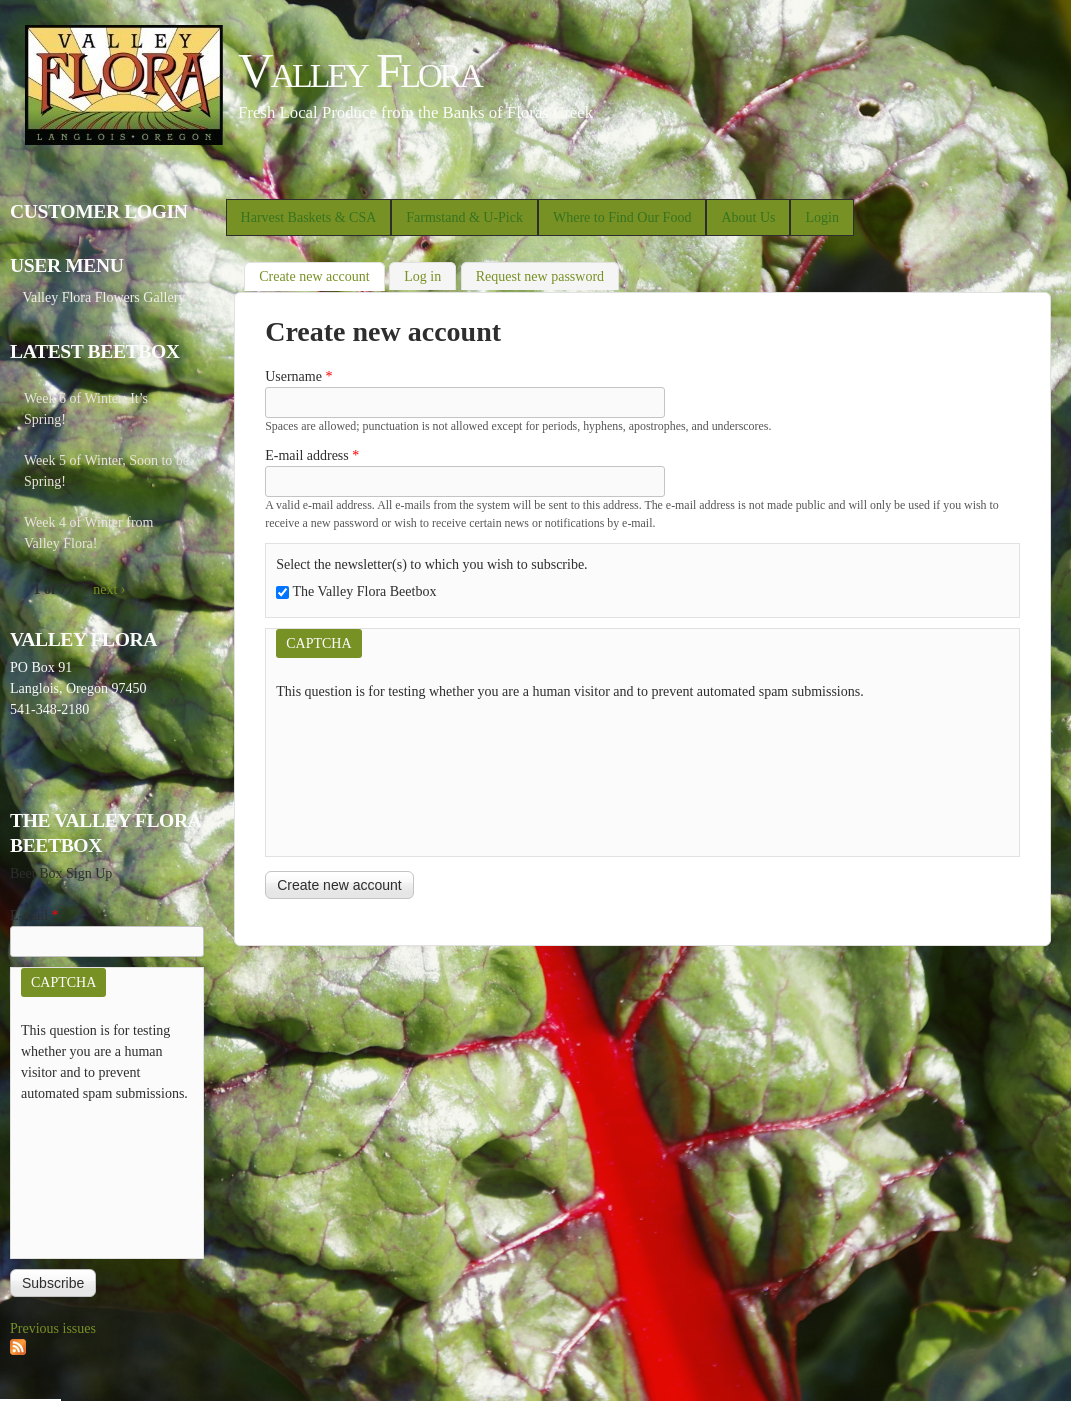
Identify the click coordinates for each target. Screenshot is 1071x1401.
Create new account (321, 274)
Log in (422, 276)
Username (298, 376)
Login (821, 217)
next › (109, 589)
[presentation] (358, 774)
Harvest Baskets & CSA (309, 217)
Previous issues (53, 1328)
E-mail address (312, 455)
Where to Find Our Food (622, 217)
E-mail (34, 915)
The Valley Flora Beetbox (364, 591)
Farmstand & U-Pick (464, 217)
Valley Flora (359, 70)
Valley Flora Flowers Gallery (103, 297)
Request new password (540, 276)
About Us (748, 217)
